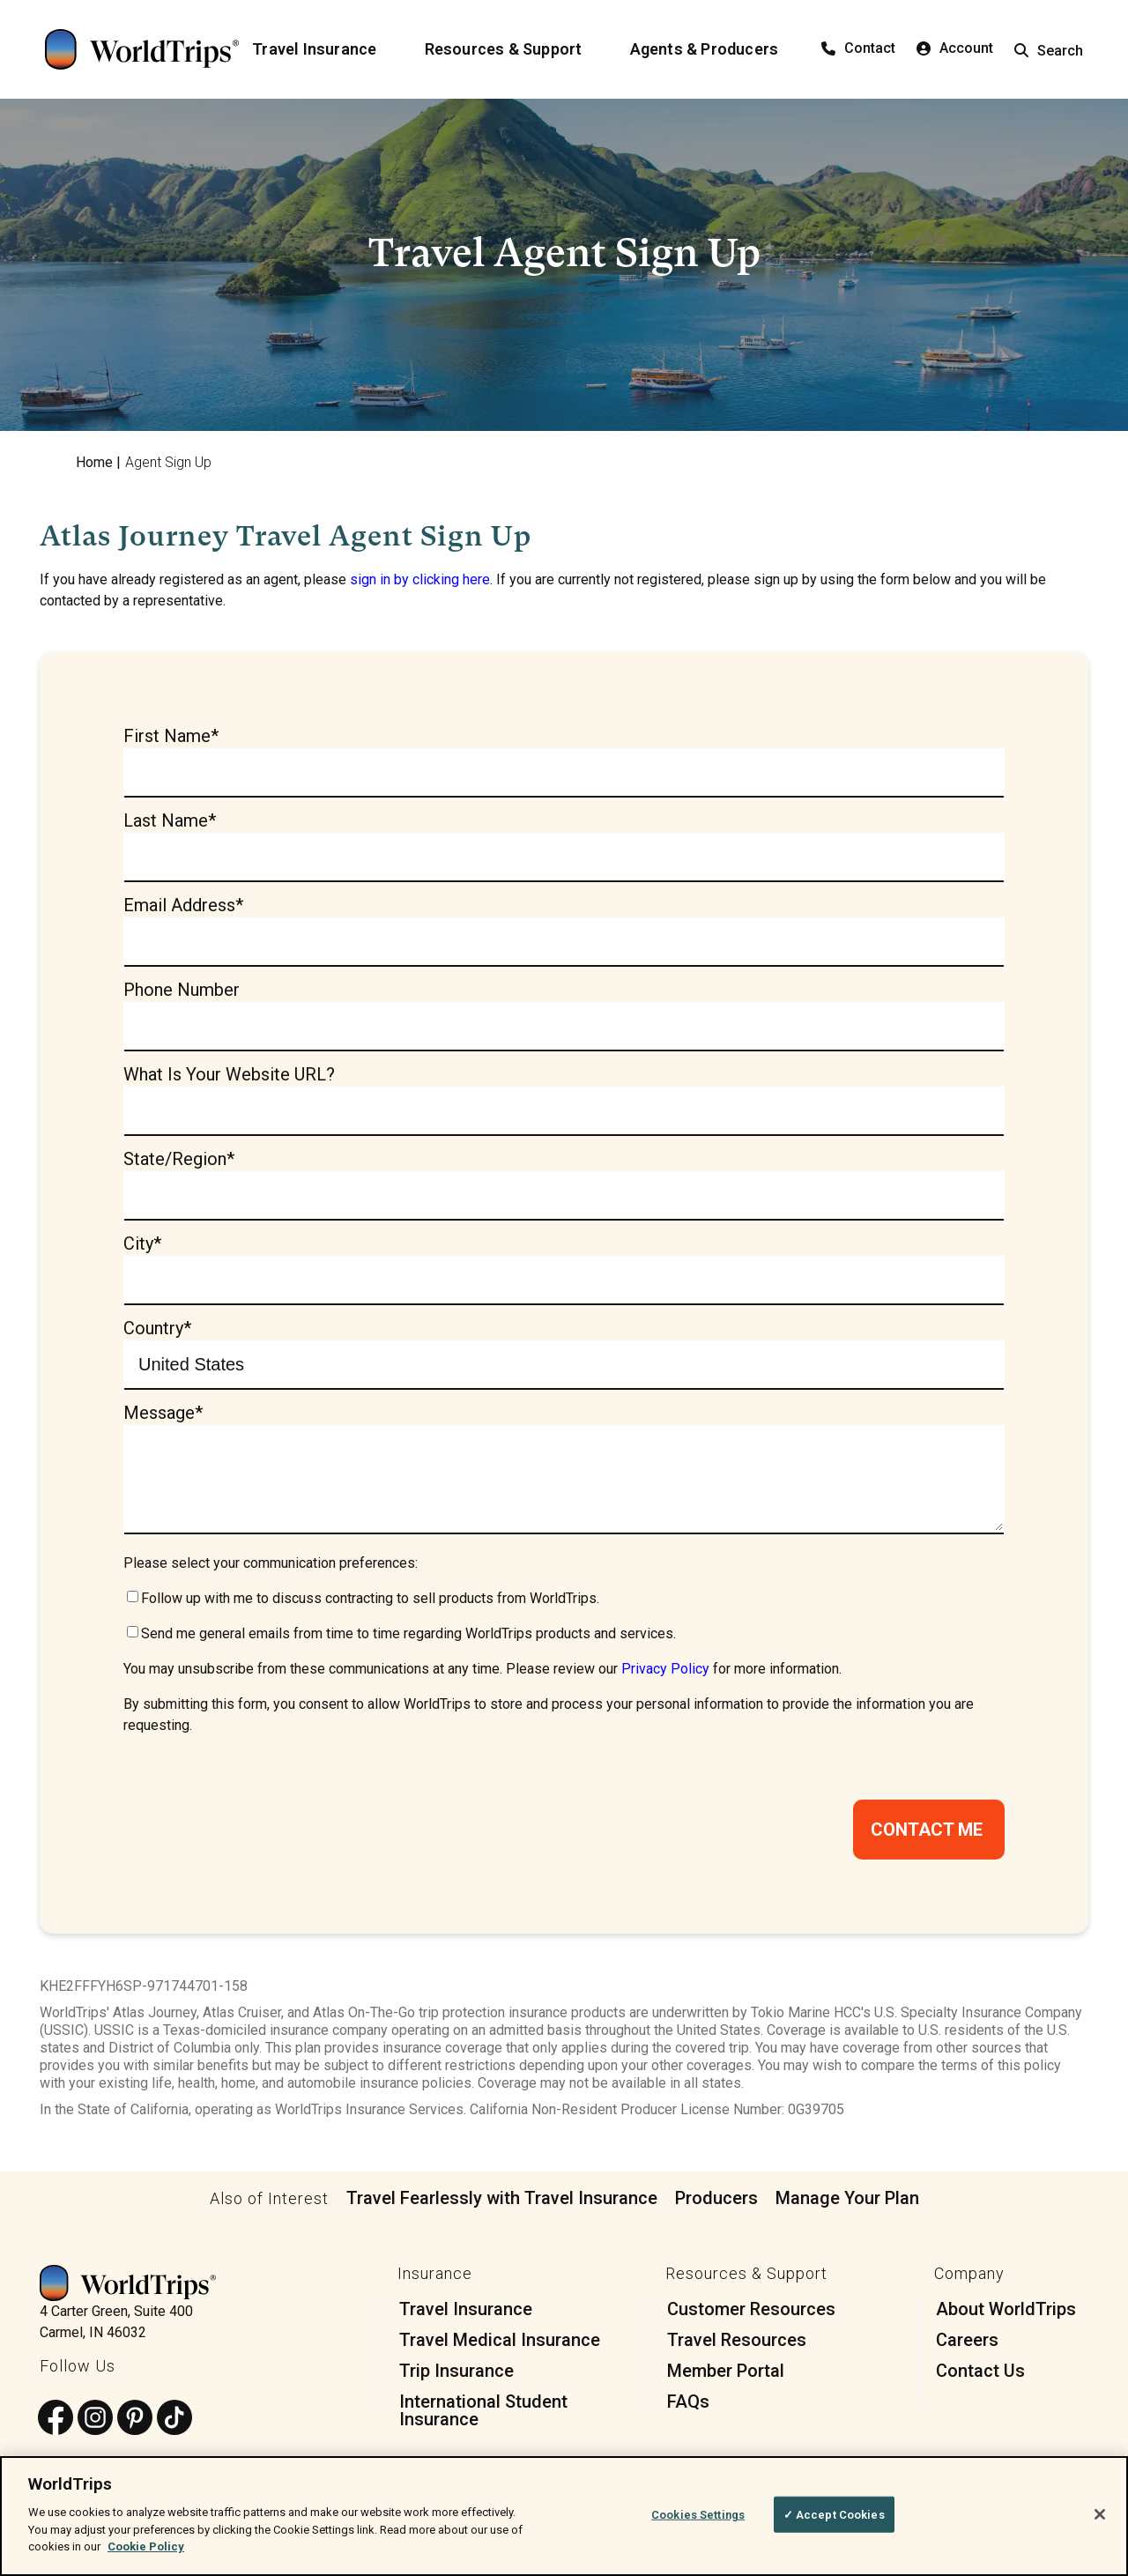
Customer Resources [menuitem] (751, 2314)
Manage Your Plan (847, 2203)
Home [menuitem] (94, 462)
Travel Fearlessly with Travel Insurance (501, 2203)
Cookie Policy (146, 2546)
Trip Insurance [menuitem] (456, 2376)
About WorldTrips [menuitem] (1006, 2314)
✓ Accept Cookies (834, 2513)
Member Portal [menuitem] (725, 2376)
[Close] (1099, 2514)
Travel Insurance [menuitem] (465, 2314)
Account (954, 48)
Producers (716, 2203)
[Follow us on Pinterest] (135, 2424)
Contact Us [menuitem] (980, 2376)
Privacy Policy (665, 1674)
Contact (858, 48)
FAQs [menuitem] (688, 2407)
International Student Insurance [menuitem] (483, 2415)
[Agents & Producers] (715, 49)
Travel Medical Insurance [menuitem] (499, 2345)
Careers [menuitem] (967, 2345)
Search (1048, 50)
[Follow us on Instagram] (95, 2424)
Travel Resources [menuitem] (736, 2345)
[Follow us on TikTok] (174, 2424)
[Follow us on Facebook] (55, 2424)
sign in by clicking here (420, 579)
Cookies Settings (698, 2513)
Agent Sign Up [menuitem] (168, 462)
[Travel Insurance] (324, 49)
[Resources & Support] (514, 49)
